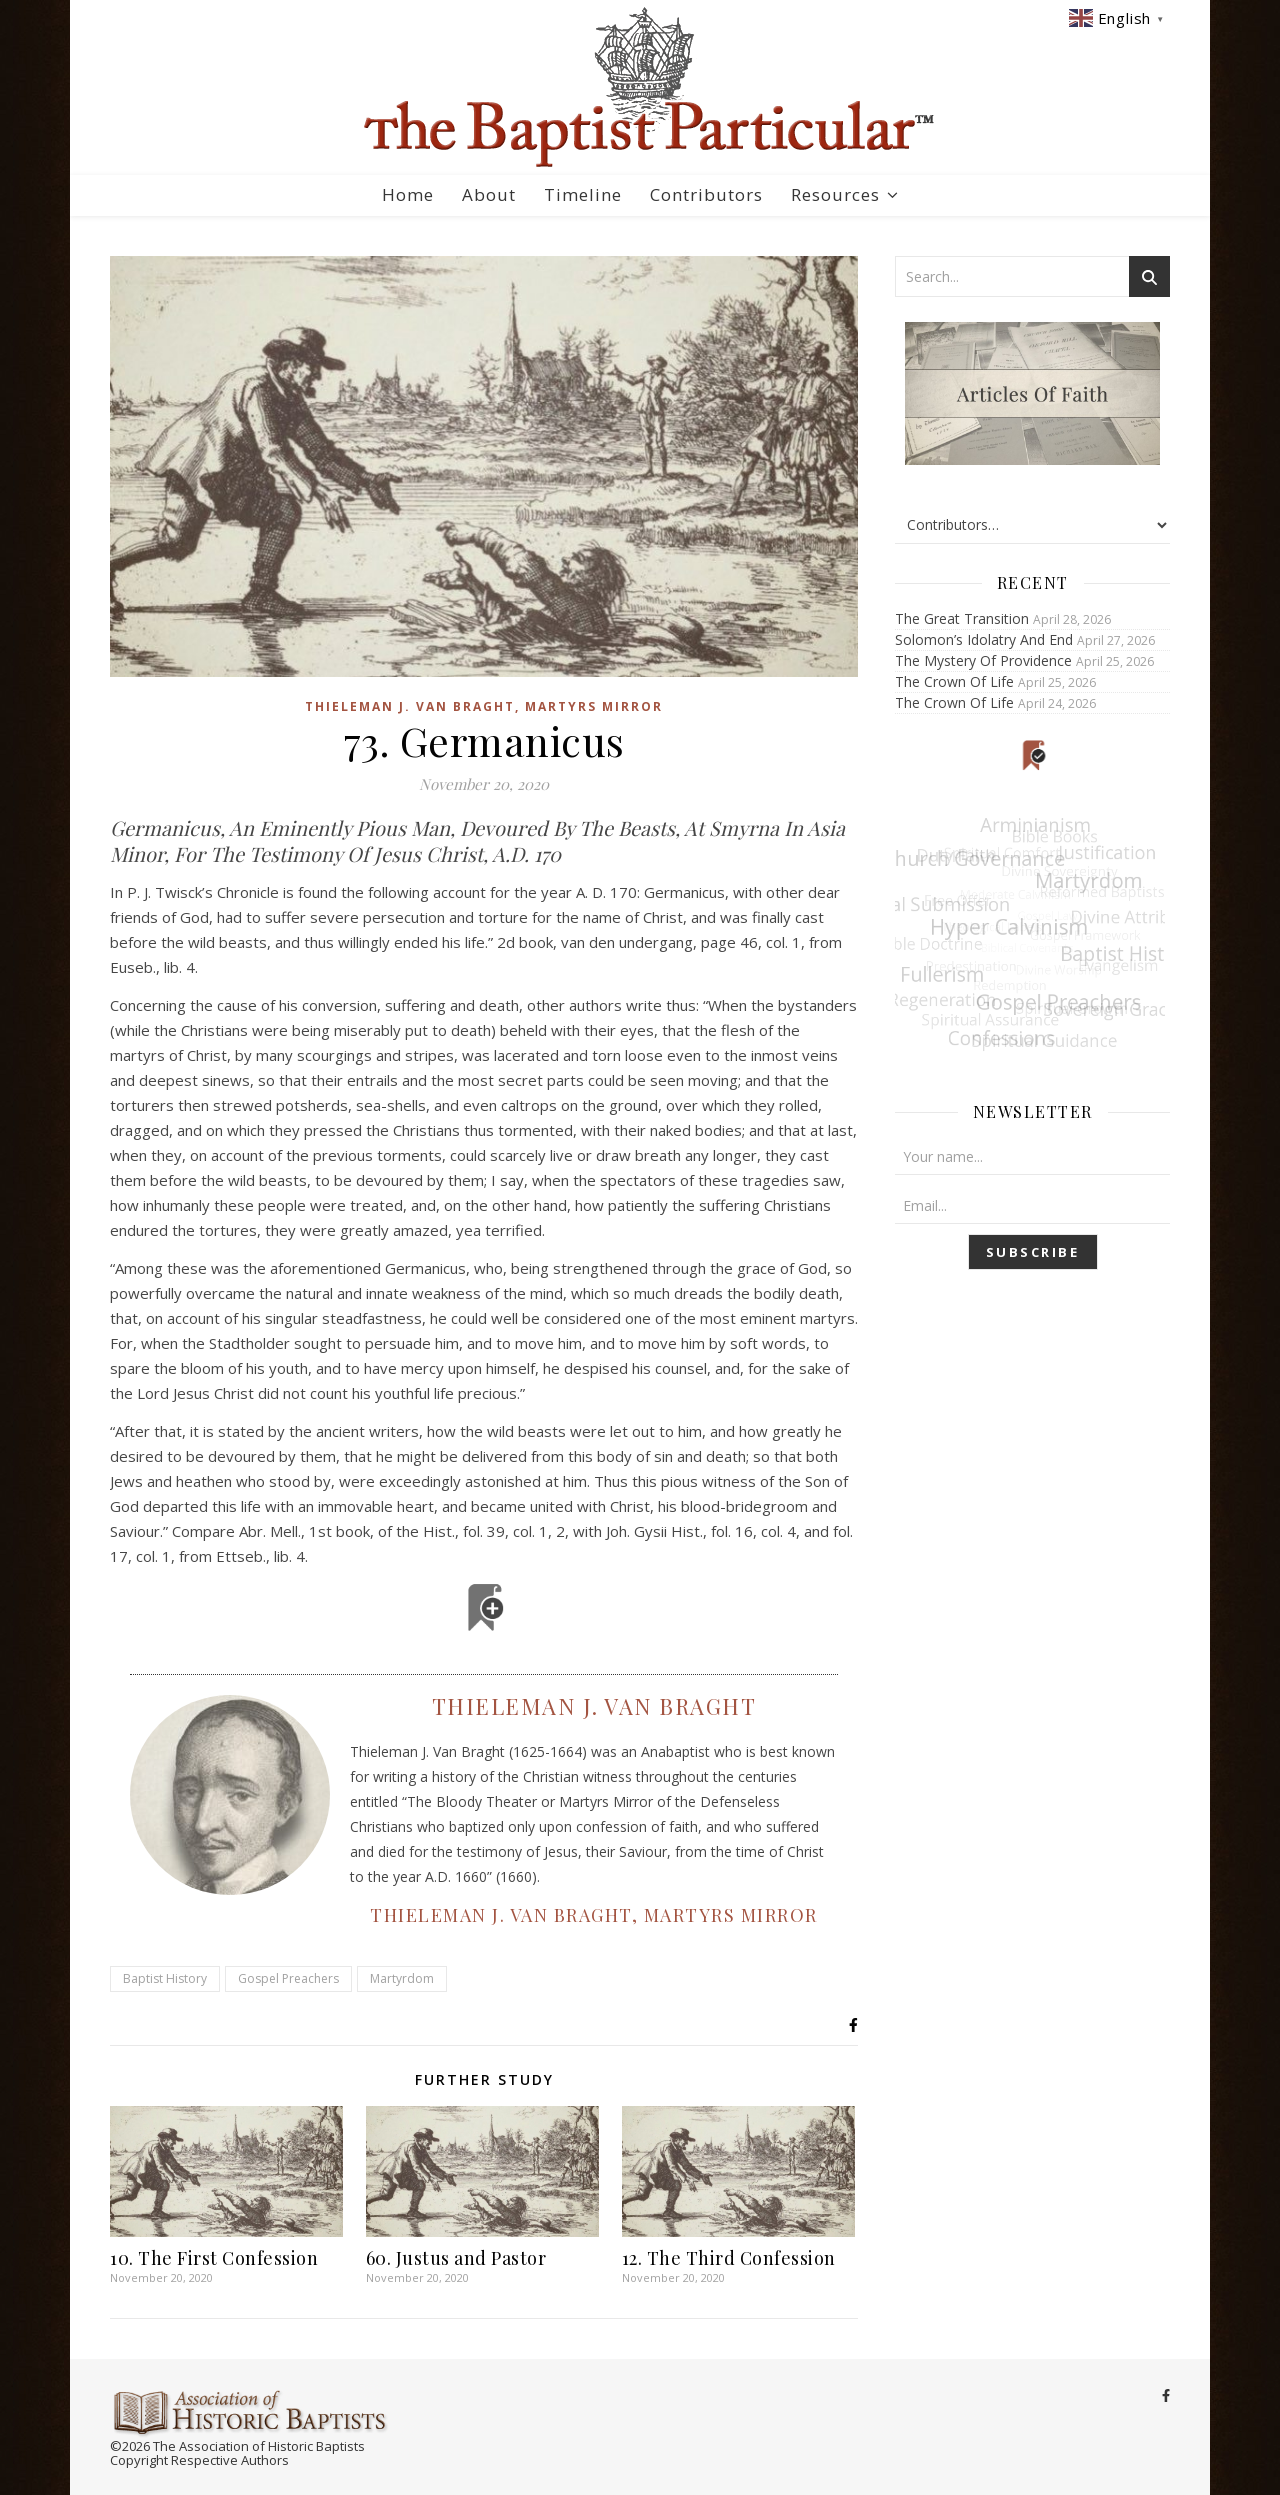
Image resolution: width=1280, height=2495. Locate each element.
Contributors (706, 194)
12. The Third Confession (729, 2258)
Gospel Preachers (288, 1978)
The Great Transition (962, 618)
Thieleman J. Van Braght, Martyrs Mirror (484, 706)
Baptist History (165, 1978)
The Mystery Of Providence (983, 660)
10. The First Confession (214, 2258)
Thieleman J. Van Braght (594, 1706)
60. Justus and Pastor (456, 2258)
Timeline (583, 194)
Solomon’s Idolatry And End (984, 639)
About (489, 194)
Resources (835, 194)
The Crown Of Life (954, 681)
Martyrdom (402, 1978)
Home (408, 194)
